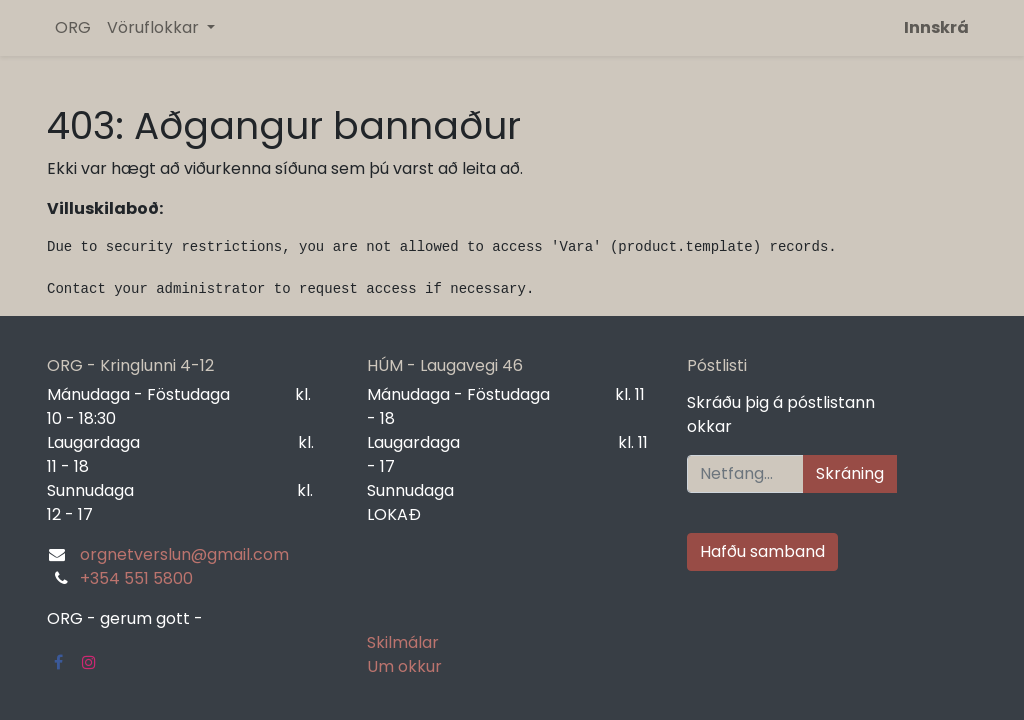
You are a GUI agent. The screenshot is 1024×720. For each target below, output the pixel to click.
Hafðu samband (762, 551)
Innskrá (936, 27)
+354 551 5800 (136, 578)
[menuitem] (73, 28)
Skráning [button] (850, 473)
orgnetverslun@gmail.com (184, 554)
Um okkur (404, 666)
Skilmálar (403, 642)
